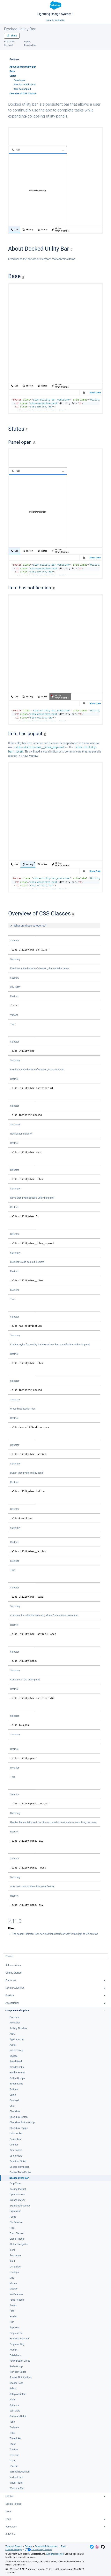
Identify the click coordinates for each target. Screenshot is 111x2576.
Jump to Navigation (55, 20)
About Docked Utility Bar (23, 66)
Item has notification (24, 84)
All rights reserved (54, 2554)
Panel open (20, 80)
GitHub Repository (103, 2547)
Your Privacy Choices (38, 2549)
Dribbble (97, 2547)
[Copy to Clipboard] (83, 392)
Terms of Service (13, 2546)
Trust (63, 2546)
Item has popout (22, 89)
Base (12, 71)
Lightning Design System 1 (55, 8)
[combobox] (55, 1956)
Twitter (92, 2547)
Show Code (95, 392)
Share (12, 35)
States (13, 75)
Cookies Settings (13, 2549)
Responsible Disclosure (46, 2546)
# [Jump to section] (71, 249)
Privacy (28, 2546)
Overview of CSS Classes (23, 93)
